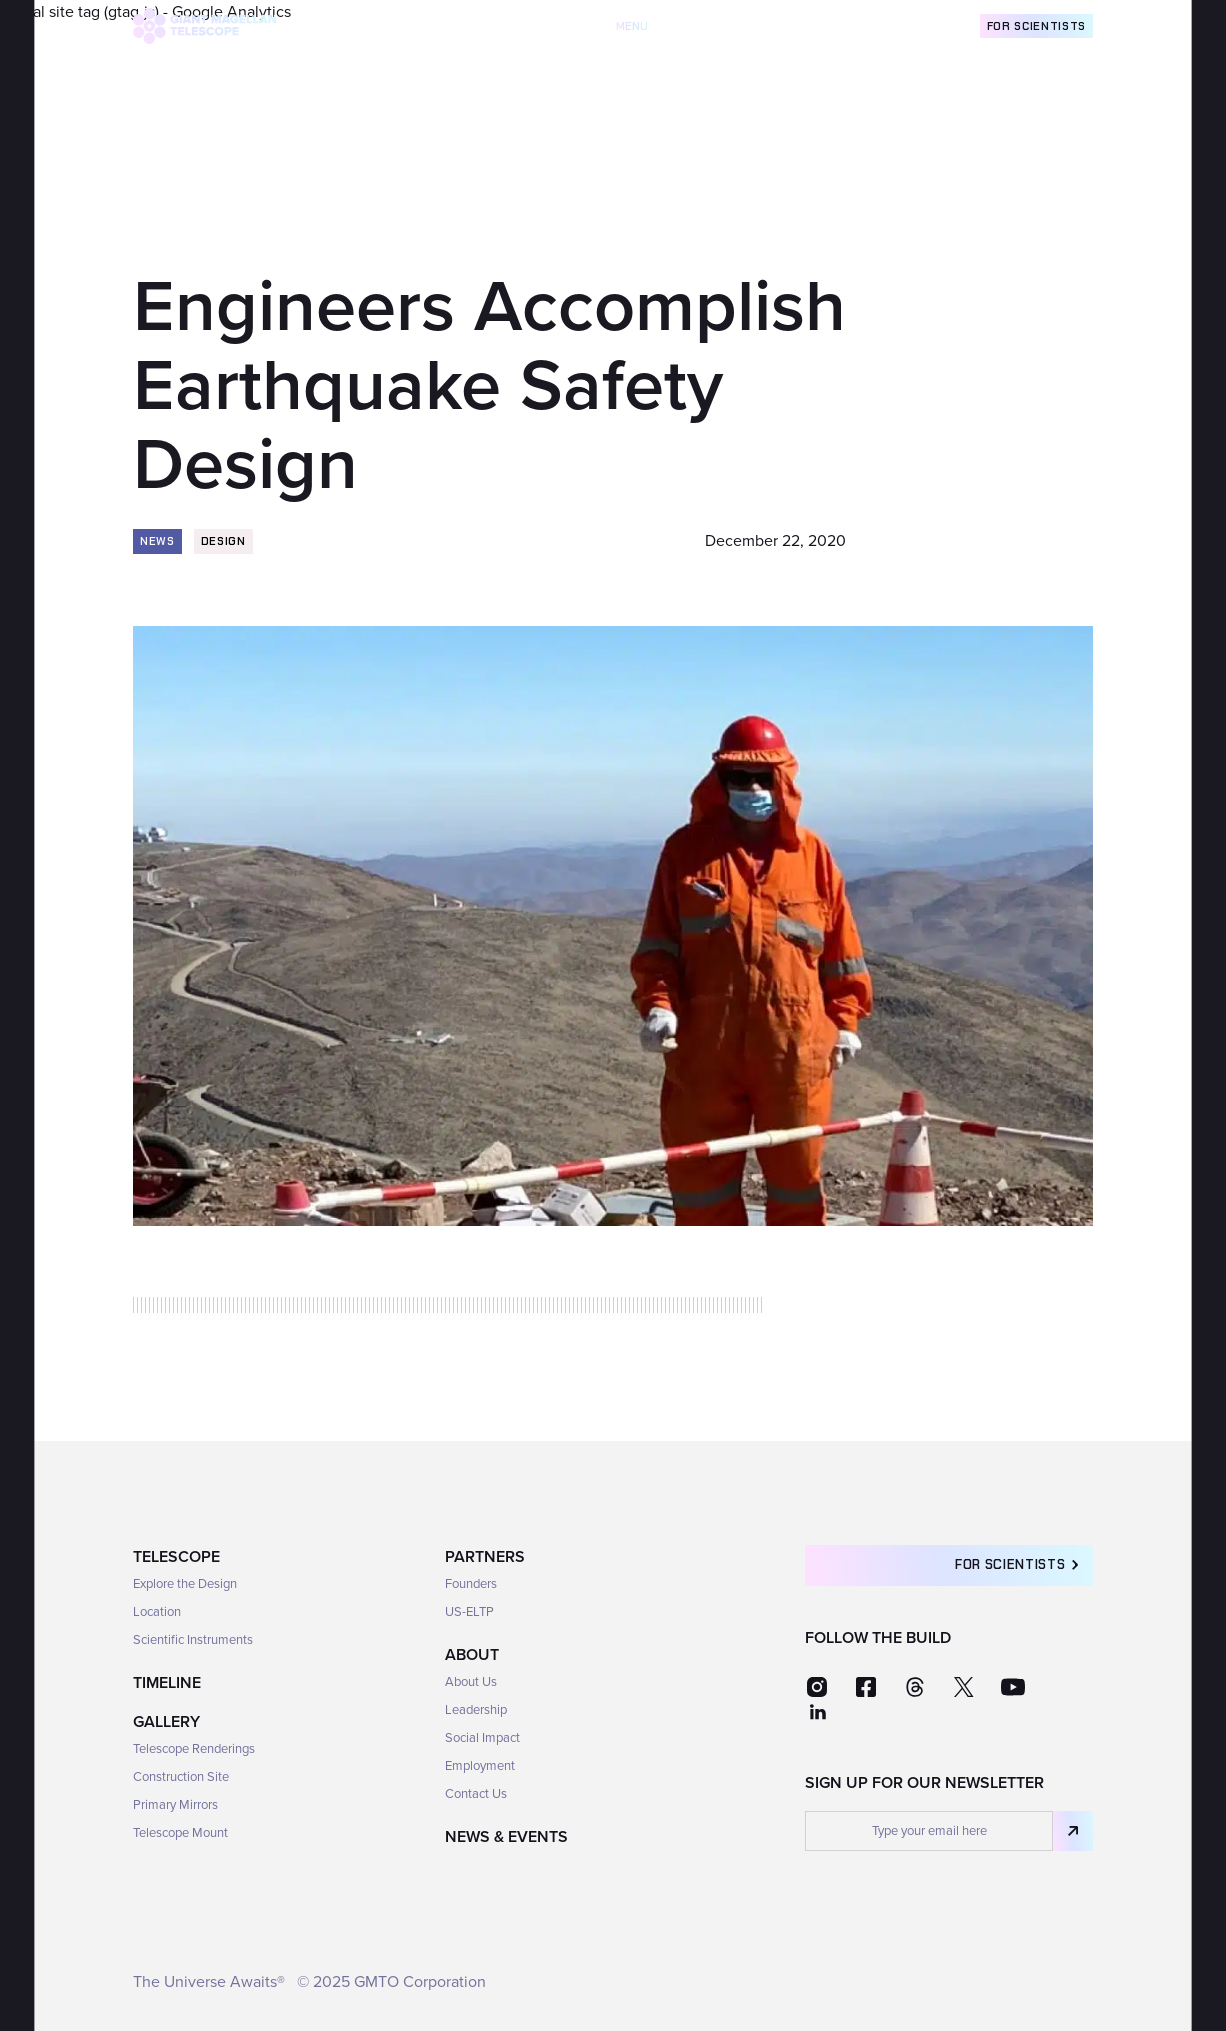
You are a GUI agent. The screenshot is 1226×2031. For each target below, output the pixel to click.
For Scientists (1036, 26)
